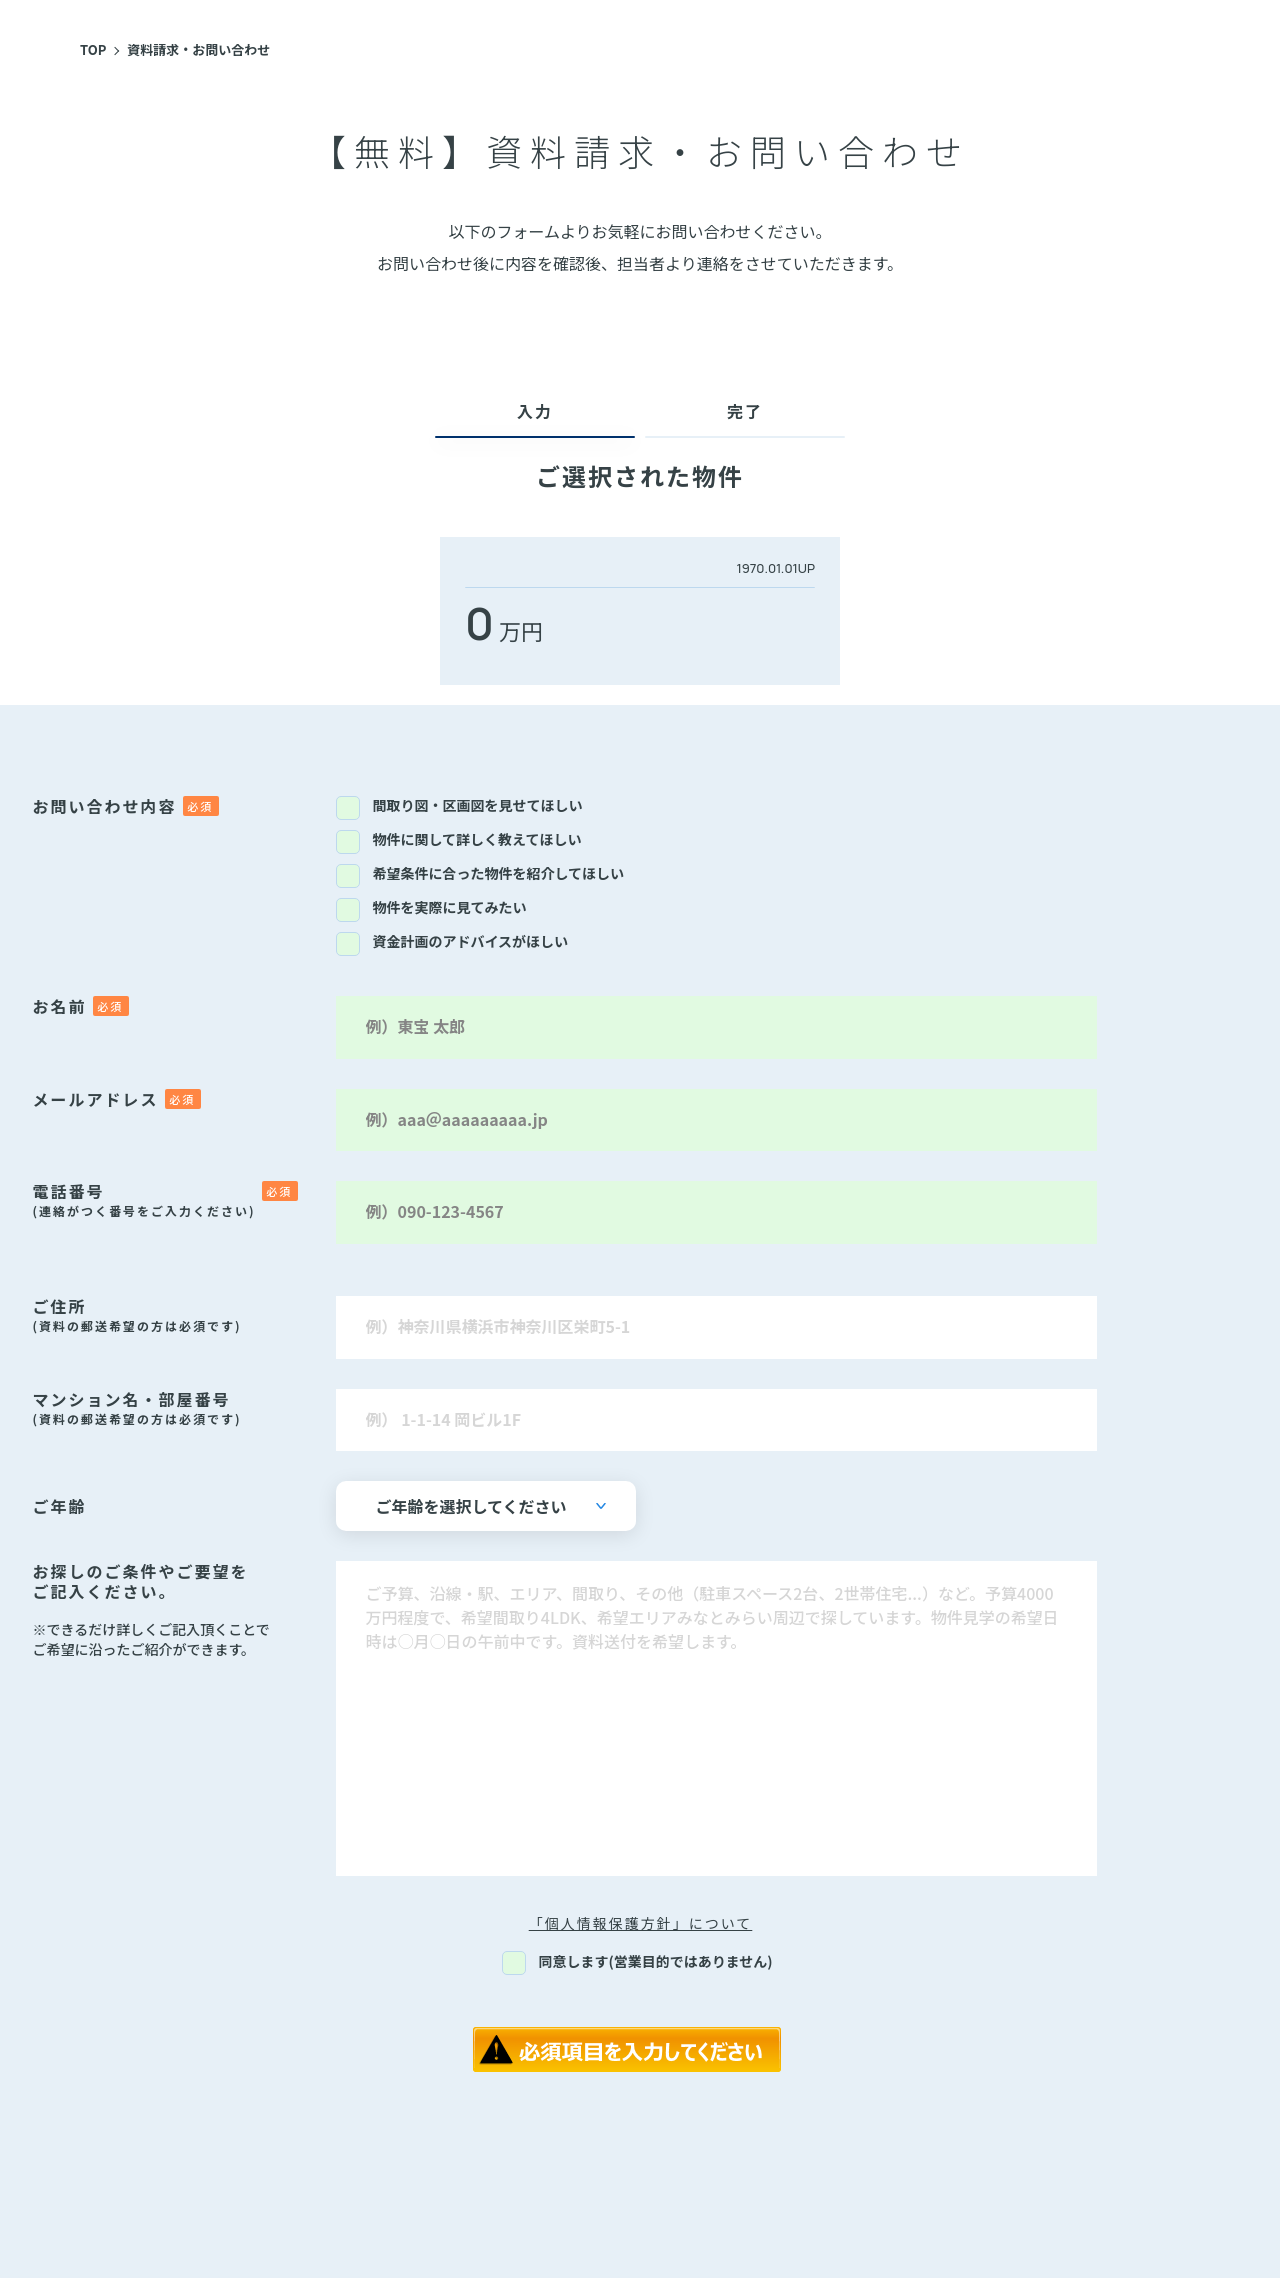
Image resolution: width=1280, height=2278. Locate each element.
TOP (93, 49)
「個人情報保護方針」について (641, 1923)
